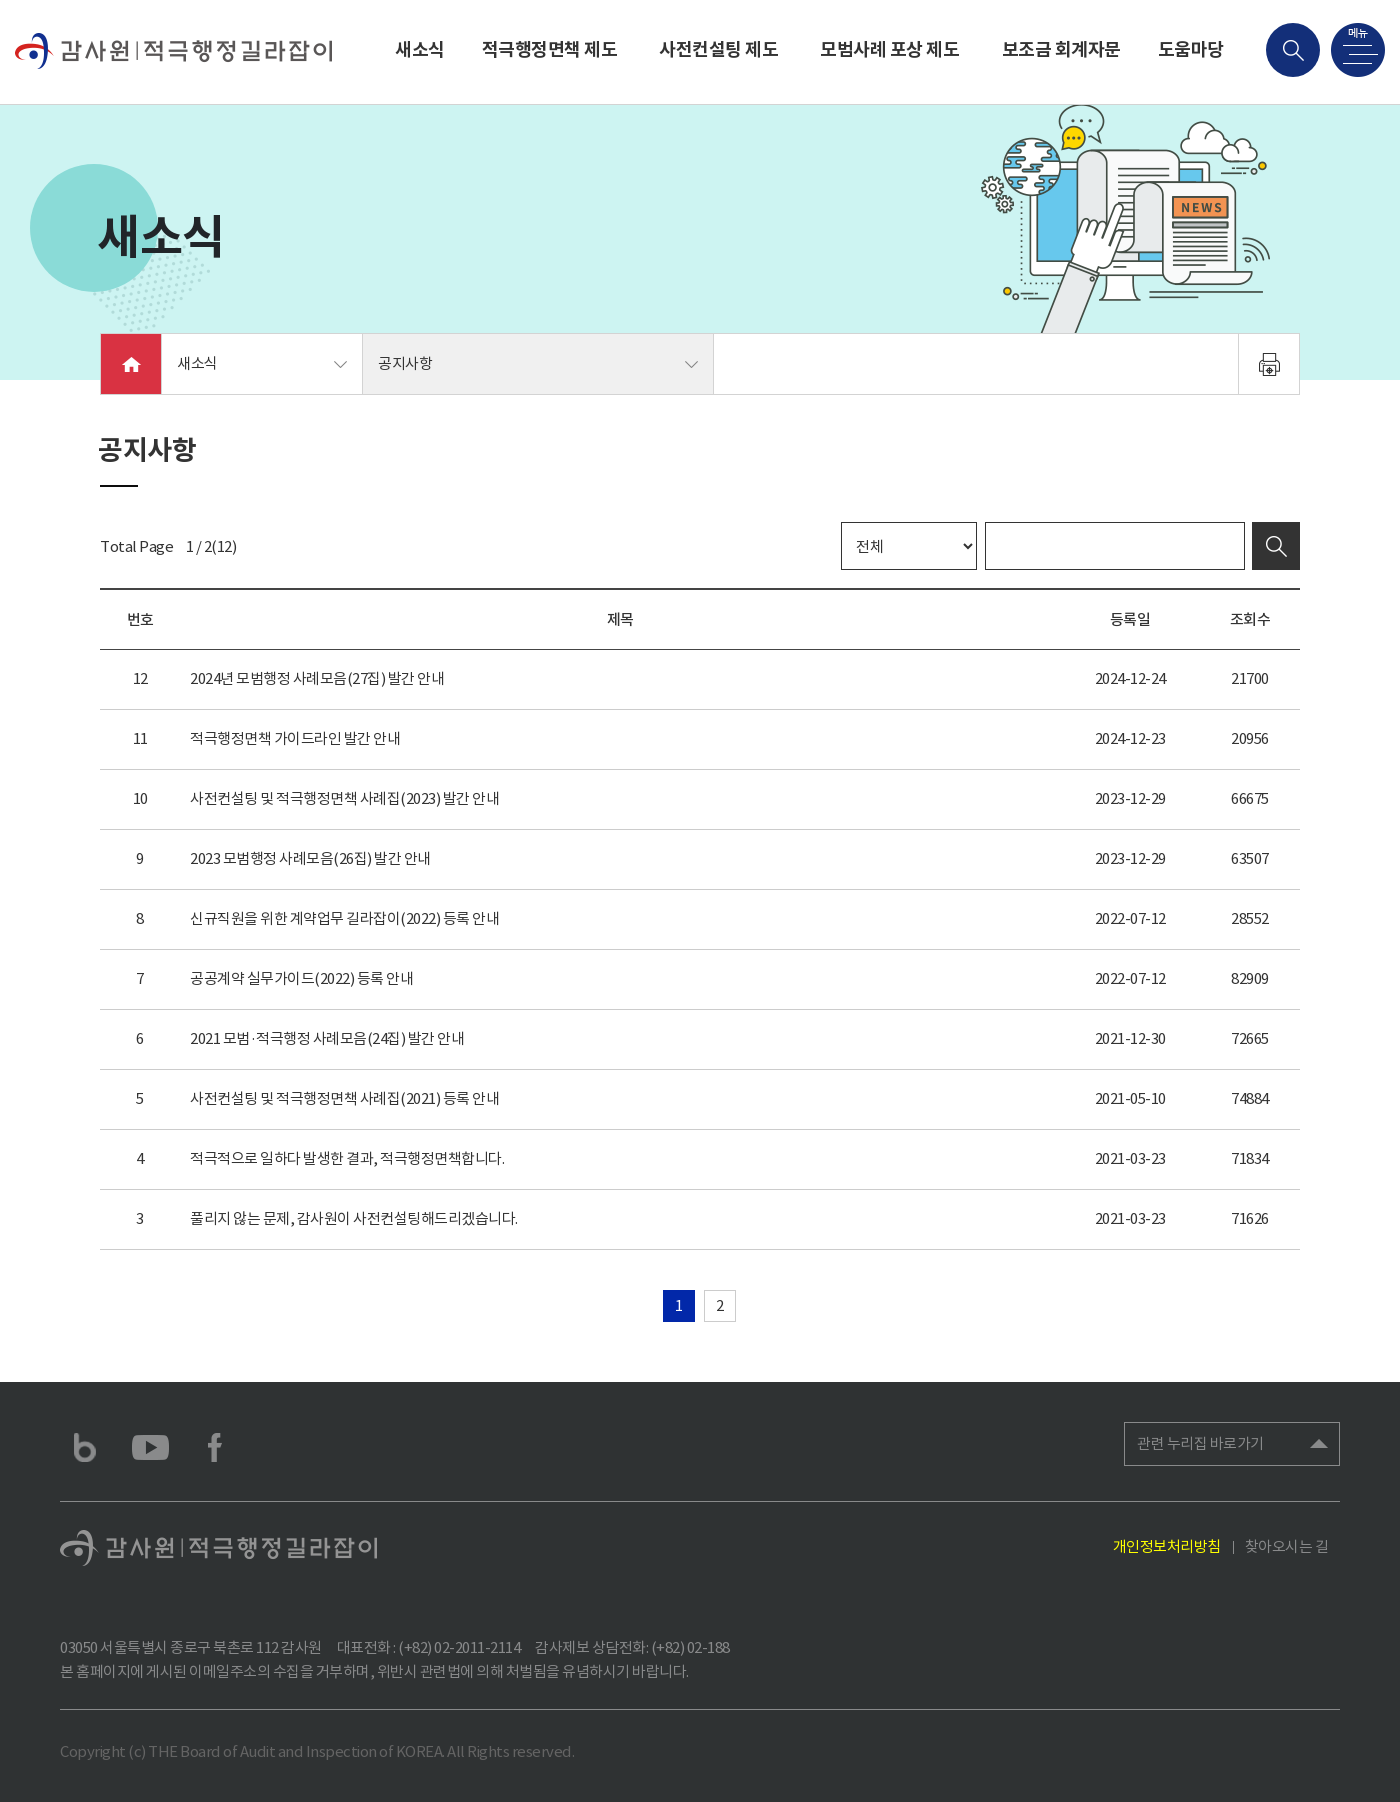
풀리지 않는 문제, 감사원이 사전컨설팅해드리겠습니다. (354, 1218)
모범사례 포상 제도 (889, 49)
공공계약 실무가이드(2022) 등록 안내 (301, 978)
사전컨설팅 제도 (718, 49)
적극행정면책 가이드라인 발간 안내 (295, 738)
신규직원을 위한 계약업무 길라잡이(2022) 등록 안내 (344, 918)
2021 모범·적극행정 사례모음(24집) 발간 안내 (327, 1038)
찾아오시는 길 (1287, 1546)
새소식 (420, 49)
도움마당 (1191, 49)
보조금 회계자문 (1061, 49)
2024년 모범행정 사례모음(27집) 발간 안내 (317, 678)
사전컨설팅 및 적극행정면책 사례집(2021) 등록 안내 (344, 1098)
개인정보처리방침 (1167, 1546)
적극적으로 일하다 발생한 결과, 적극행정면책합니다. (347, 1158)
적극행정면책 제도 (550, 49)
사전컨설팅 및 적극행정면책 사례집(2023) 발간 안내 (344, 798)
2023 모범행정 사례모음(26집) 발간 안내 (310, 858)
